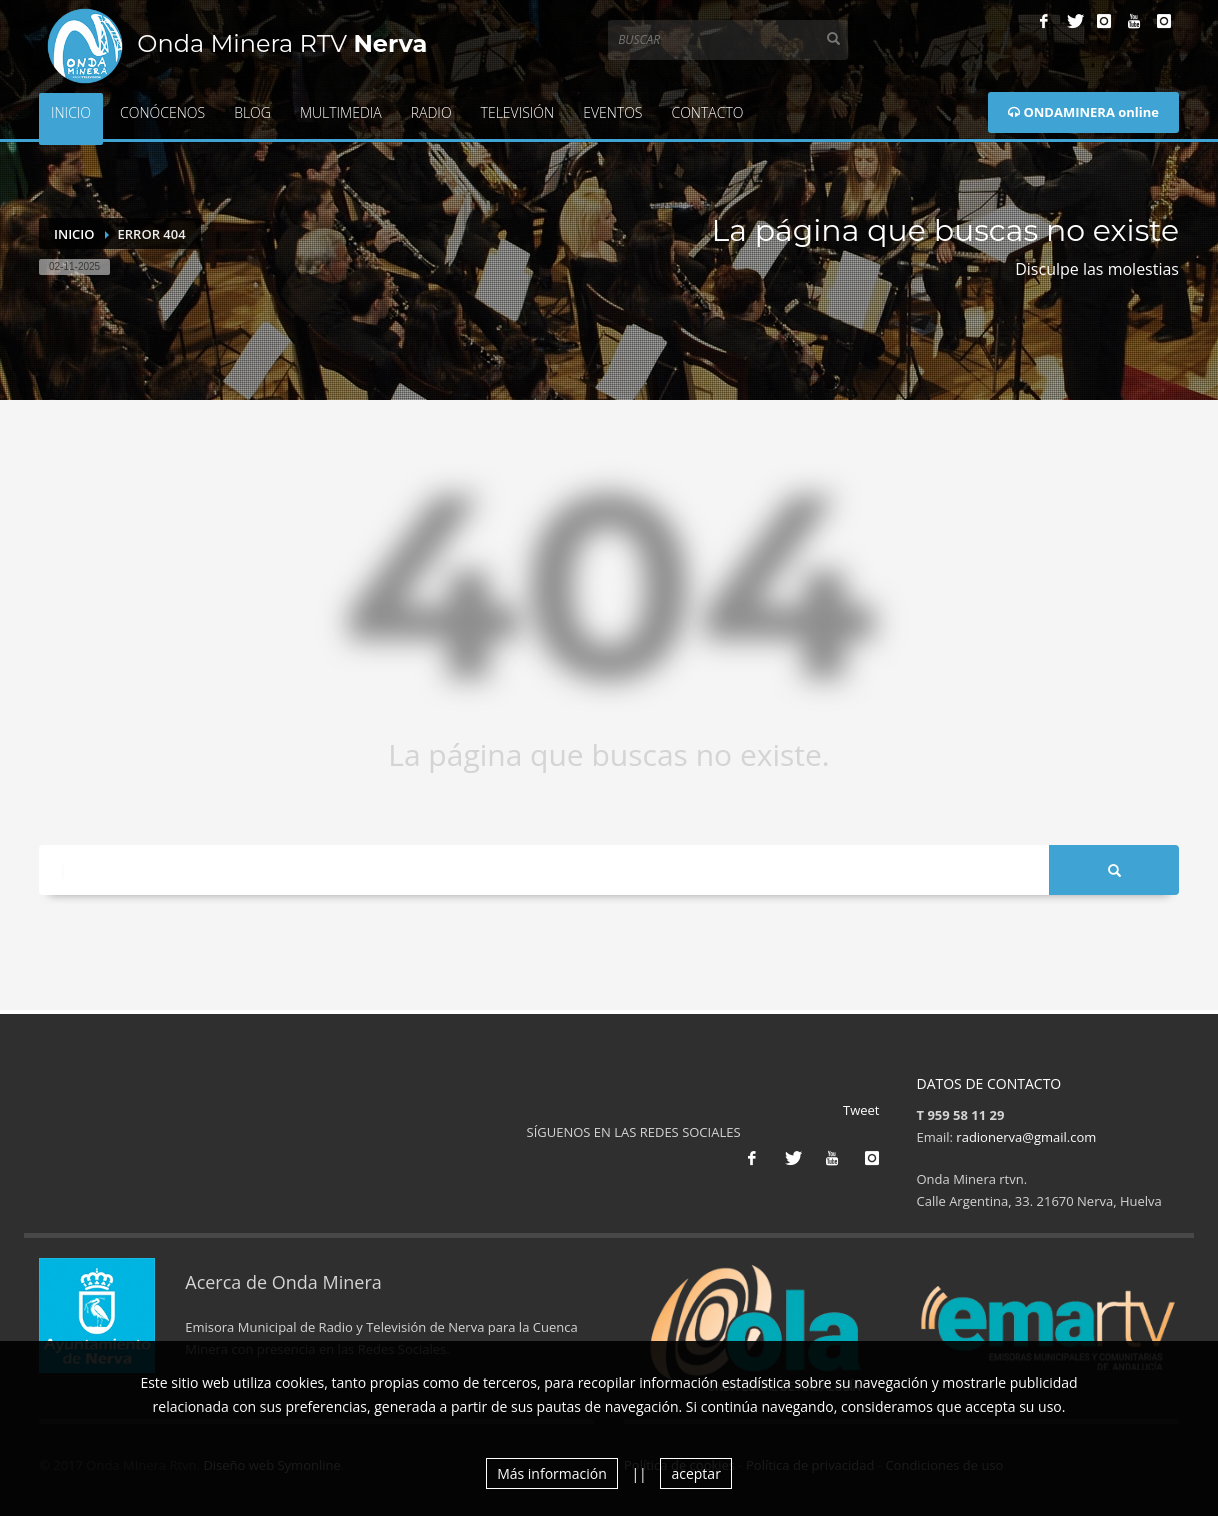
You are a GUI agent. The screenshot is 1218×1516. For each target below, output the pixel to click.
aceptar (695, 1473)
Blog (252, 112)
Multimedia (341, 112)
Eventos (612, 112)
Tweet (861, 1110)
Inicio (71, 112)
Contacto (707, 112)
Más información (552, 1473)
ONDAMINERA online (1083, 112)
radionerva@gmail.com (1026, 1137)
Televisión (518, 112)
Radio (431, 112)
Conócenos (162, 112)
